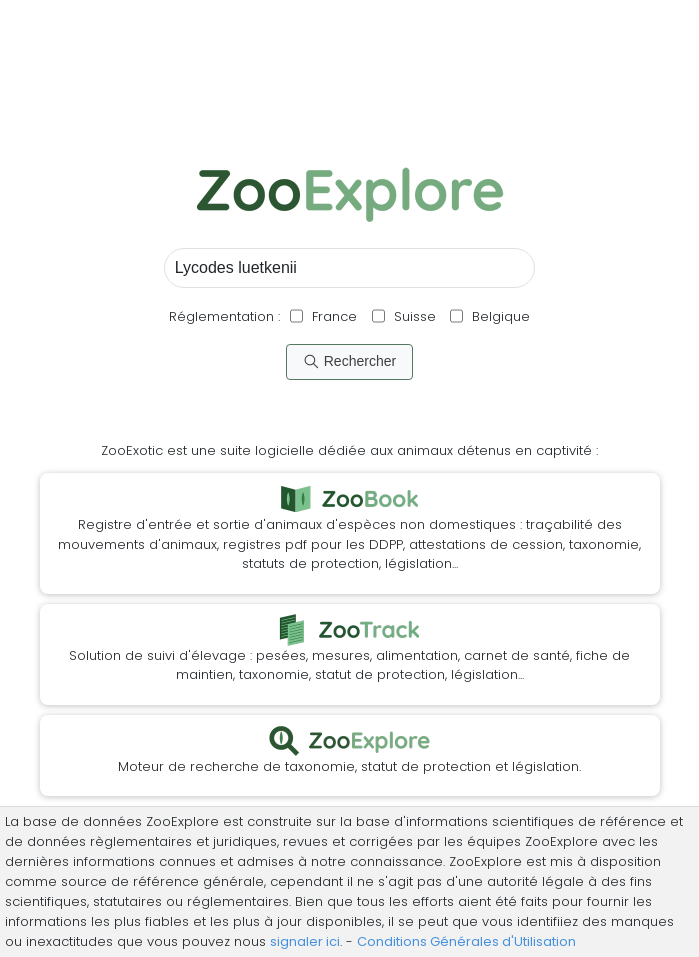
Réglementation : (224, 316)
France (332, 316)
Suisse (415, 316)
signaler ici (305, 941)
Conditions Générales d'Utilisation (466, 941)
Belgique (499, 316)
